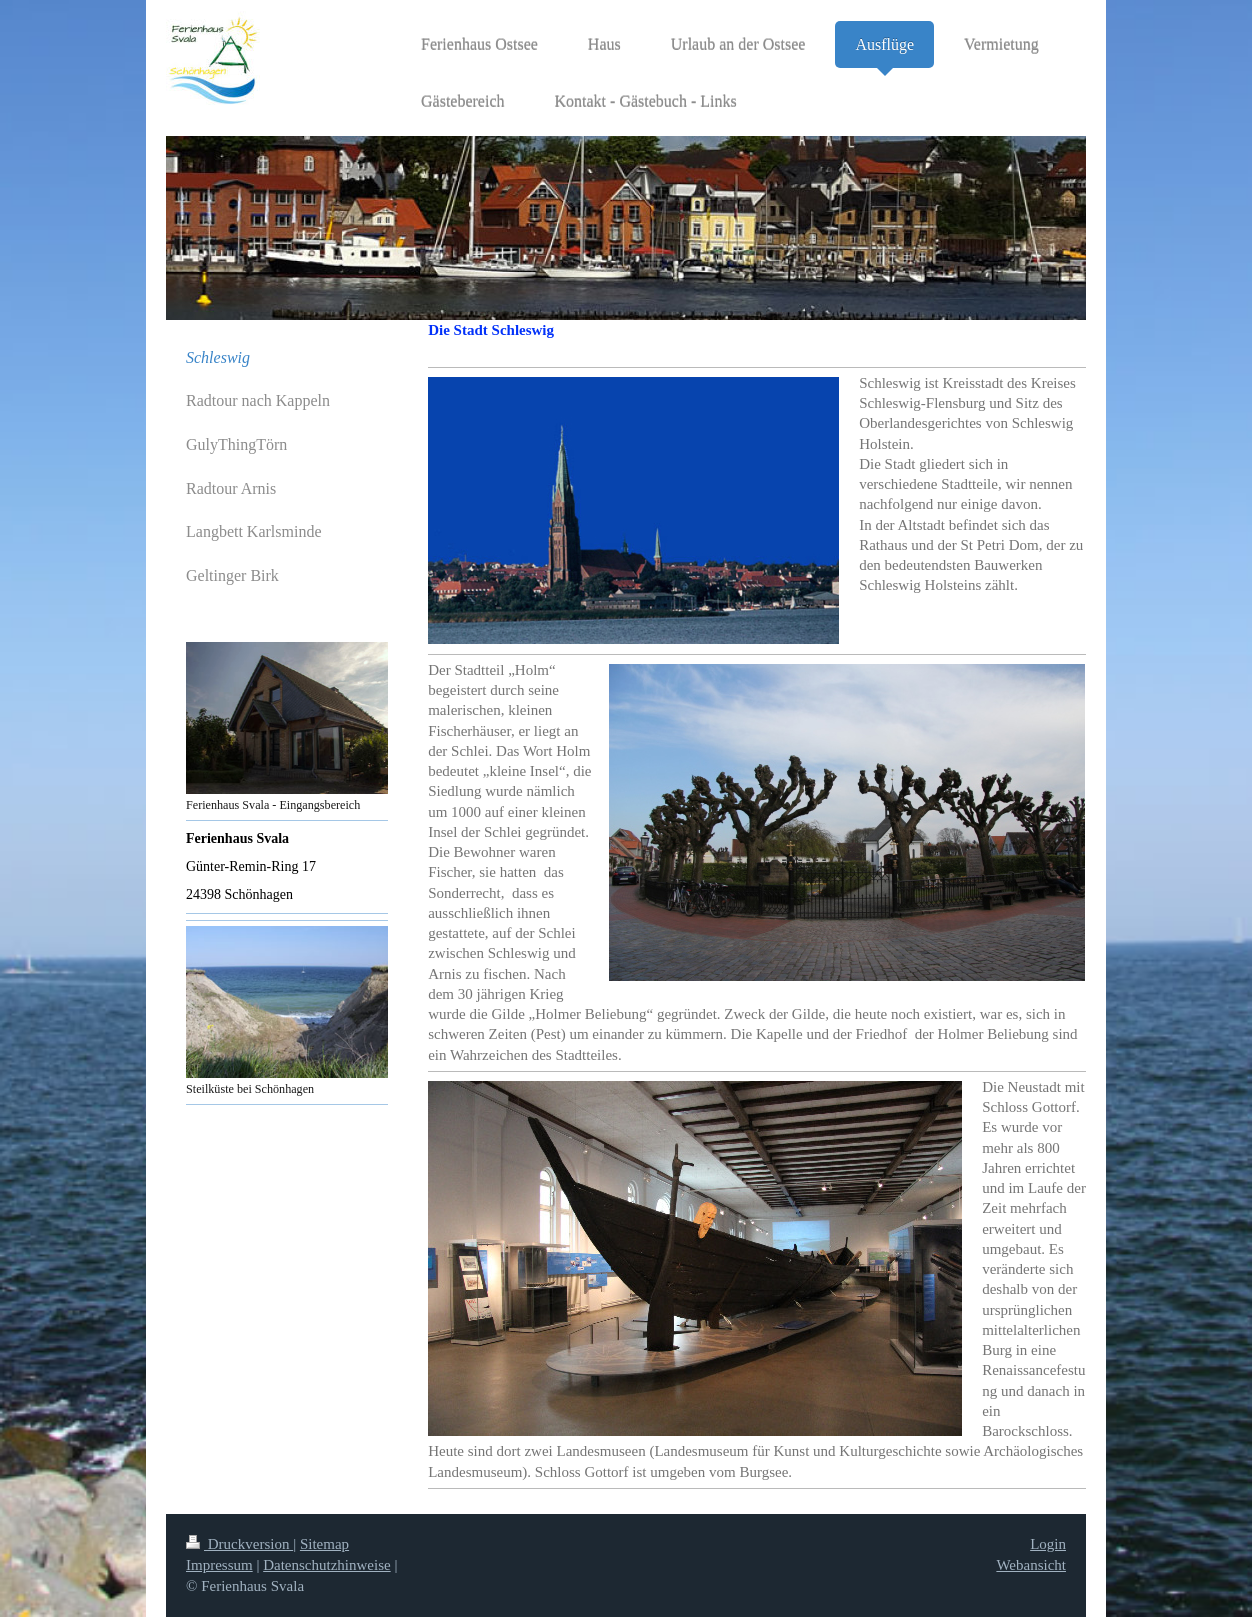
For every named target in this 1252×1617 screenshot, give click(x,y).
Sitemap (324, 1544)
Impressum (219, 1565)
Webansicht (1031, 1565)
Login (1048, 1544)
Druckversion (239, 1544)
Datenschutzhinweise (326, 1565)
